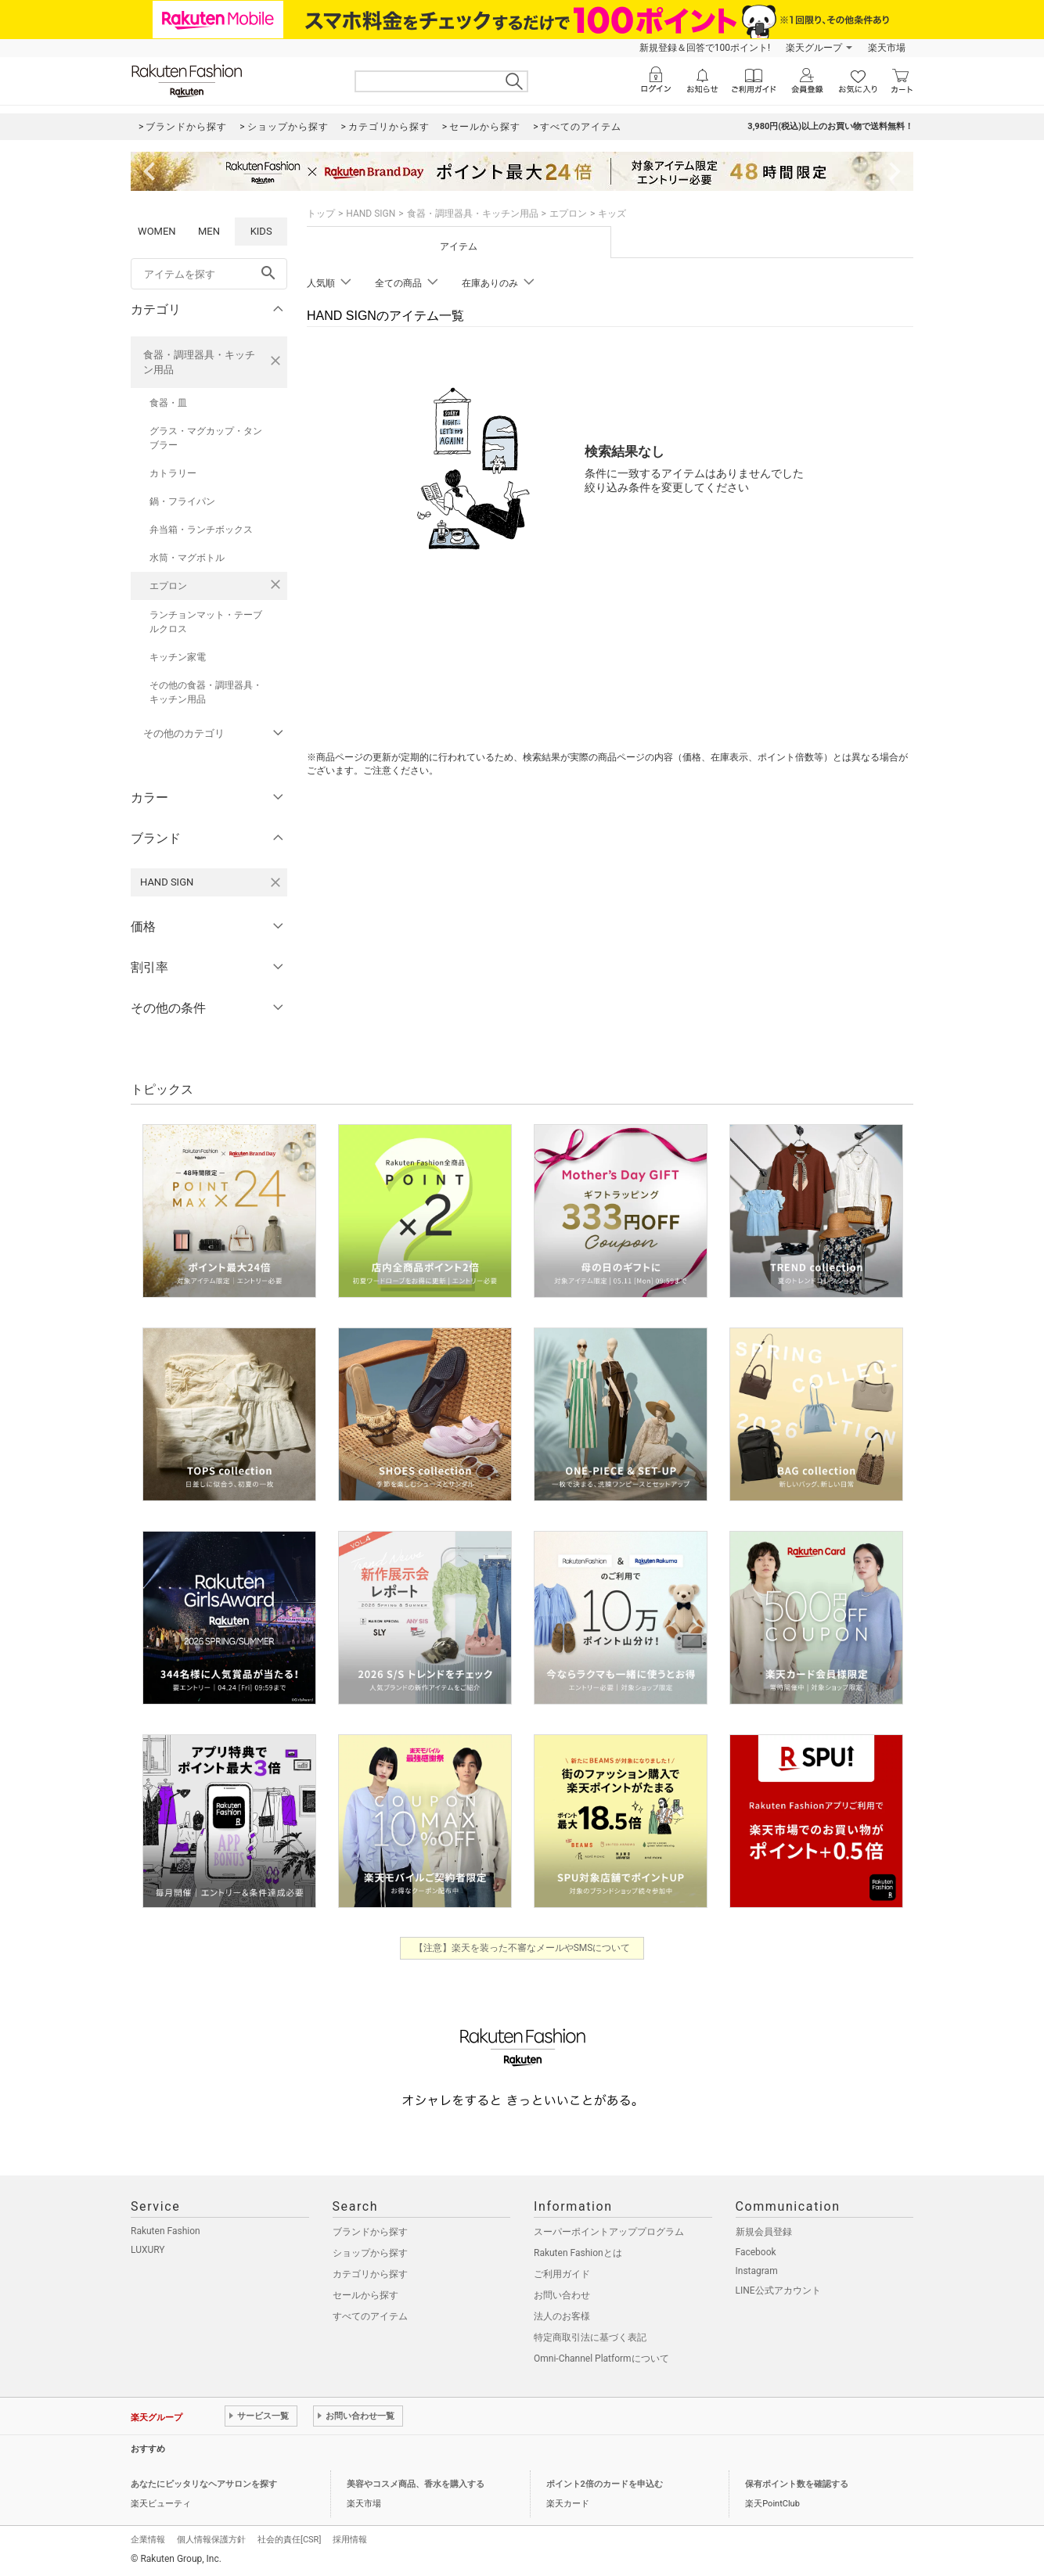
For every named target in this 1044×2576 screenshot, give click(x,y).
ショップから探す (370, 2252)
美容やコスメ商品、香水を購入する (415, 2484)
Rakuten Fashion (165, 2231)
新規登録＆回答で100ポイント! (704, 47)
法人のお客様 (562, 2316)
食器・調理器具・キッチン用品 (199, 362)
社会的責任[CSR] (289, 2540)
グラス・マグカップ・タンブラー (205, 438)
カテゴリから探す (370, 2274)
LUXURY (148, 2249)
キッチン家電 (177, 657)
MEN (209, 231)
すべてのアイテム (370, 2316)
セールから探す (365, 2295)
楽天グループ (814, 47)
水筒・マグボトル (187, 557)
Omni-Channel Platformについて (601, 2358)
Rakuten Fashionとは (578, 2252)
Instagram (757, 2270)
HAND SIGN (370, 213)
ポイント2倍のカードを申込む (604, 2484)
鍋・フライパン (182, 501)
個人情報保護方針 (211, 2540)
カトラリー (172, 473)
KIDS (261, 231)
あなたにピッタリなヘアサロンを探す (204, 2484)
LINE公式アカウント (778, 2290)
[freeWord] (209, 273)
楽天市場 (886, 47)
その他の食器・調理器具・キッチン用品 (205, 692)
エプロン (168, 585)
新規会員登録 (764, 2231)
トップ (321, 213)
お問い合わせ (562, 2295)
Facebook (756, 2252)
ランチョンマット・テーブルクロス (205, 621)
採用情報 (350, 2540)
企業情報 (148, 2540)
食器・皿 (168, 402)
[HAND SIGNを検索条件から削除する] (275, 882)
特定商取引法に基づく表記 (590, 2337)
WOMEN (157, 231)
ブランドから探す (370, 2231)
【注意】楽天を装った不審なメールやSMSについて (522, 1947)
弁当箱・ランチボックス (201, 529)
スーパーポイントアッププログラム (609, 2231)
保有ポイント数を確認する (796, 2484)
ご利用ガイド (562, 2274)
